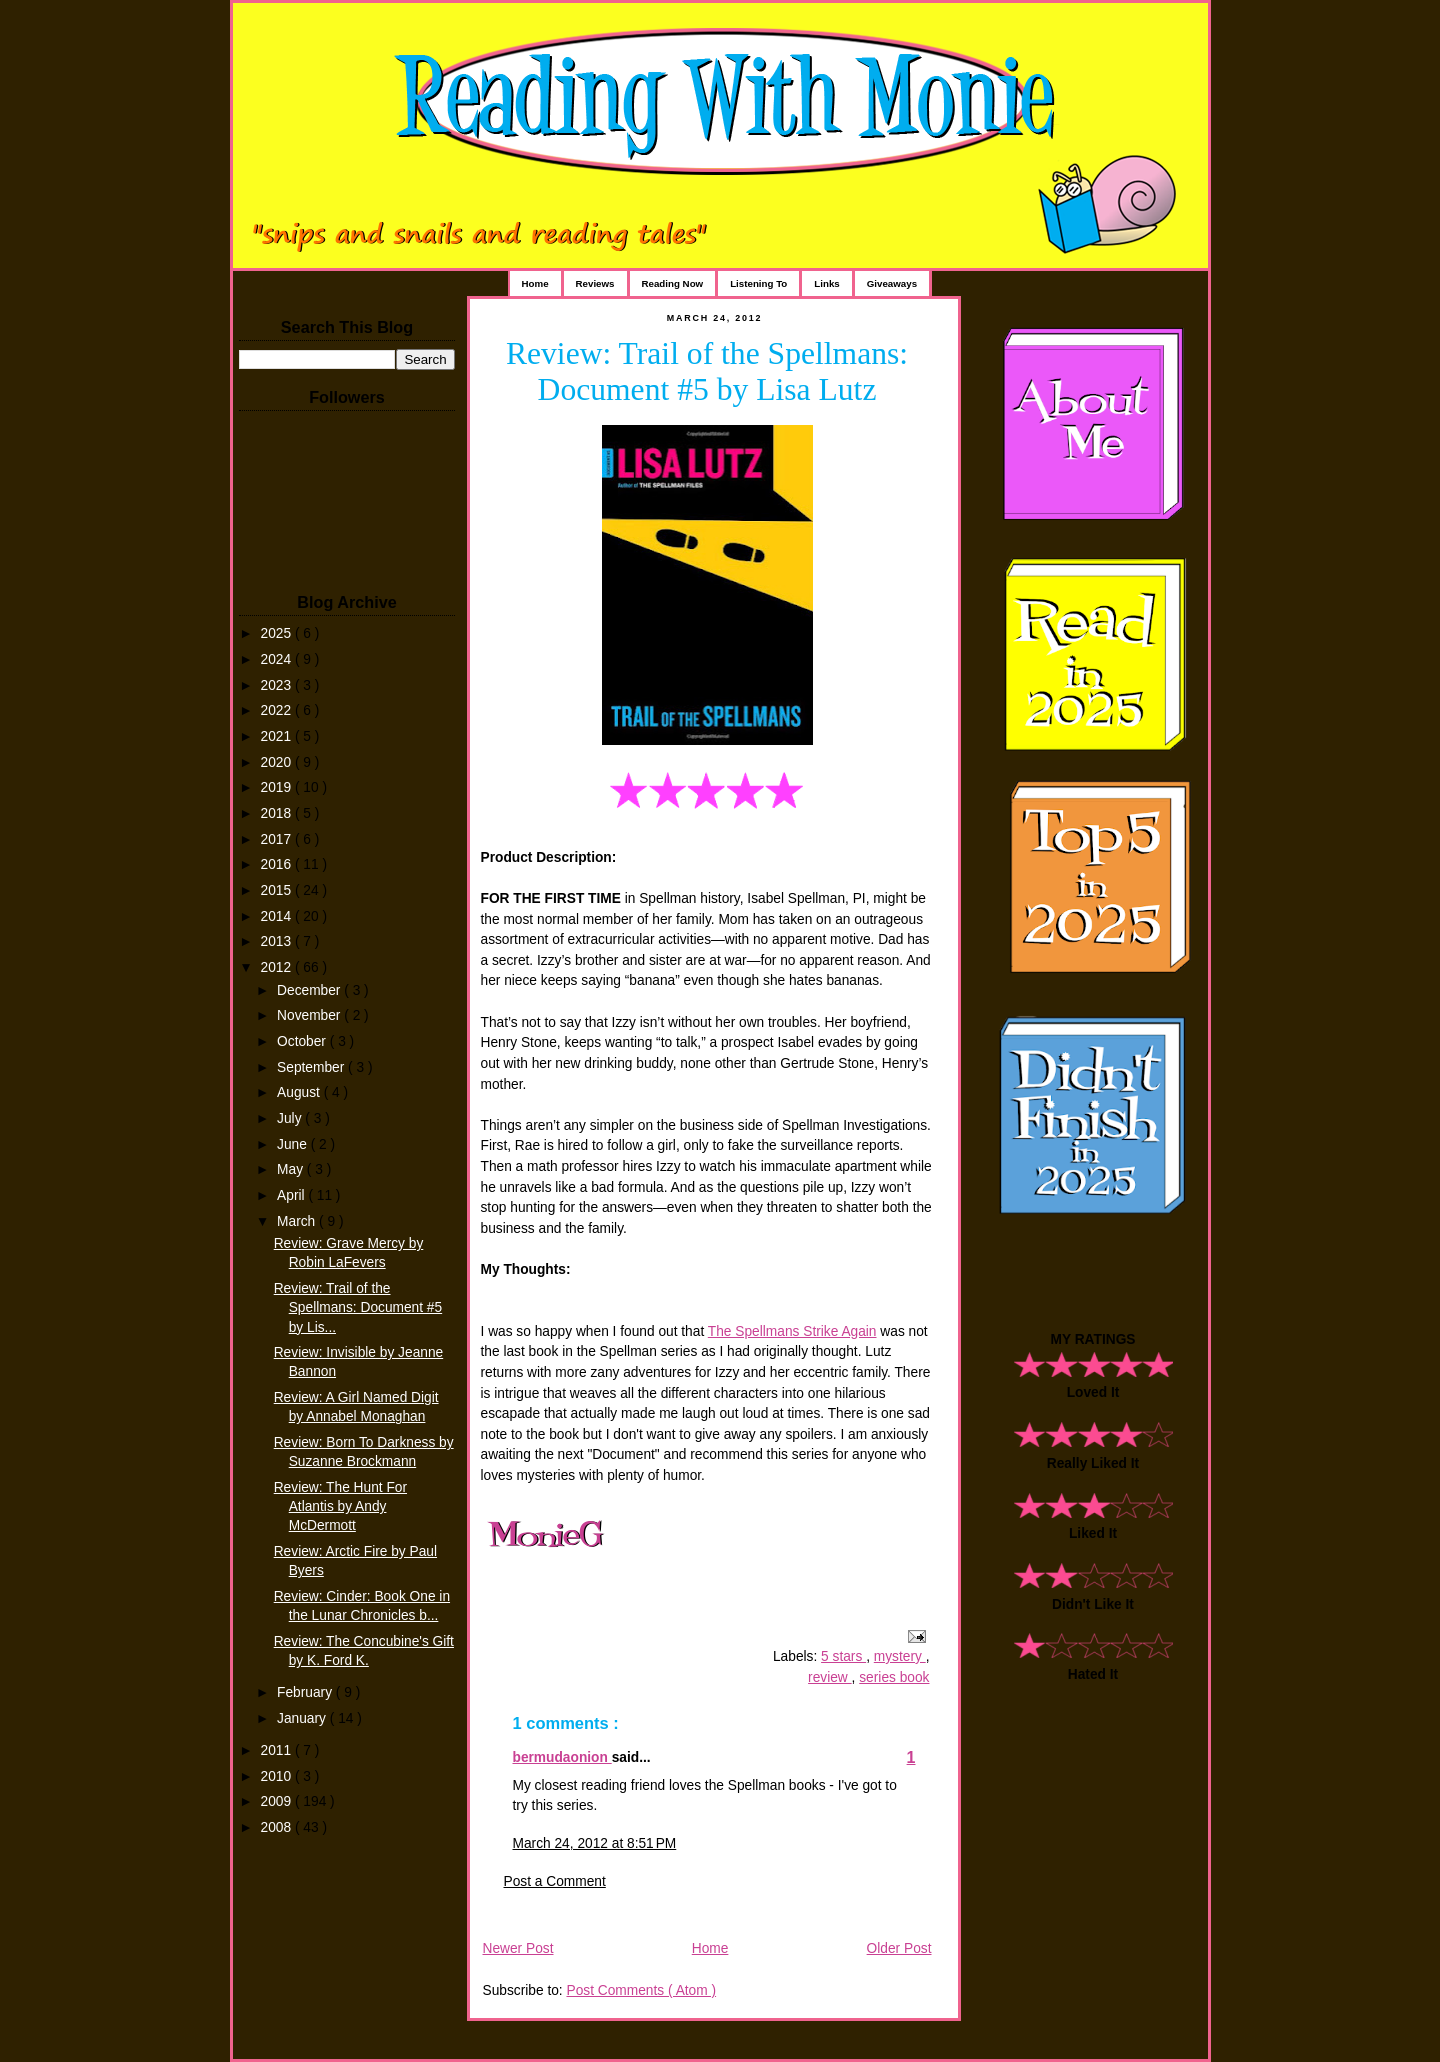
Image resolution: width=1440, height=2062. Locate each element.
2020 (278, 762)
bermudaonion (562, 1757)
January (303, 1718)
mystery (900, 1656)
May (292, 1169)
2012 (278, 967)
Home (535, 283)
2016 (278, 864)
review (830, 1677)
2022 (278, 710)
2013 (278, 941)
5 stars (843, 1656)
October (303, 1041)
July (291, 1118)
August (300, 1092)
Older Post (899, 1948)
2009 (278, 1801)
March (298, 1221)
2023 (278, 685)
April (292, 1195)
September (312, 1067)
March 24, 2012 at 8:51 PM (595, 1843)
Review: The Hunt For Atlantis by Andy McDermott (340, 1506)
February (306, 1692)
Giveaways (892, 283)
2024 (278, 659)
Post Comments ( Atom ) (641, 1990)
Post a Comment (555, 1881)
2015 (278, 890)
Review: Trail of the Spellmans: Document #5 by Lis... (358, 1307)
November (310, 1015)
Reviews (595, 283)
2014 (278, 916)
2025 (278, 633)
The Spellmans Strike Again (792, 1331)
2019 (278, 787)
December (310, 990)
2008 (278, 1827)
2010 (278, 1776)
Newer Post (518, 1948)
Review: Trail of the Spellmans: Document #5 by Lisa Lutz (707, 371)
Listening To (758, 283)
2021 (278, 736)
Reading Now (673, 283)
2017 (278, 839)
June (294, 1144)
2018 (278, 813)
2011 (278, 1750)
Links (826, 283)
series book (894, 1677)
